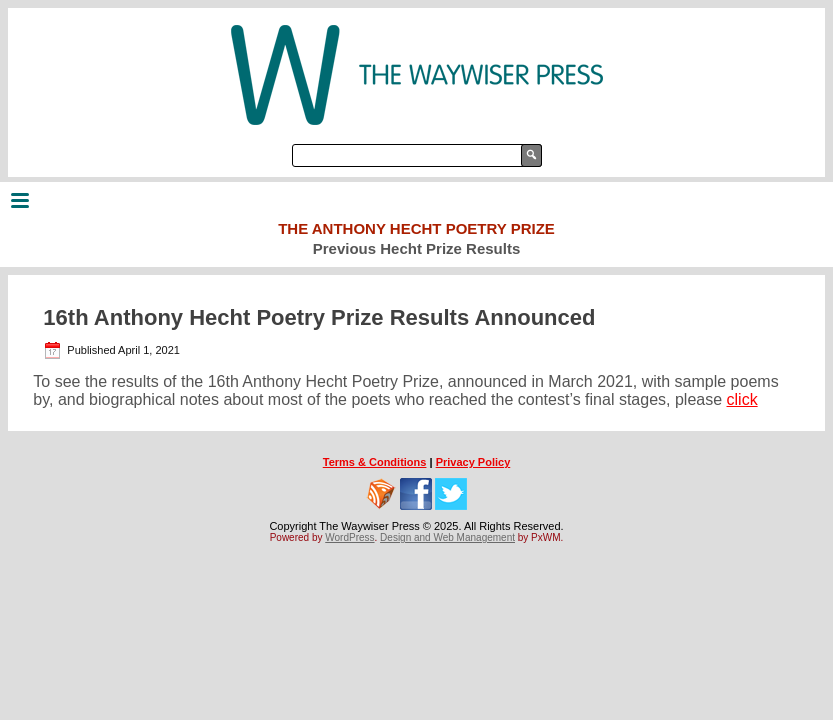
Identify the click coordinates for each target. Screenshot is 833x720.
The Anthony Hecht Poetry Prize (416, 228)
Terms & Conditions (375, 462)
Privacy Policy (473, 462)
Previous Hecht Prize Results (417, 248)
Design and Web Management (447, 537)
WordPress (349, 537)
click (742, 399)
